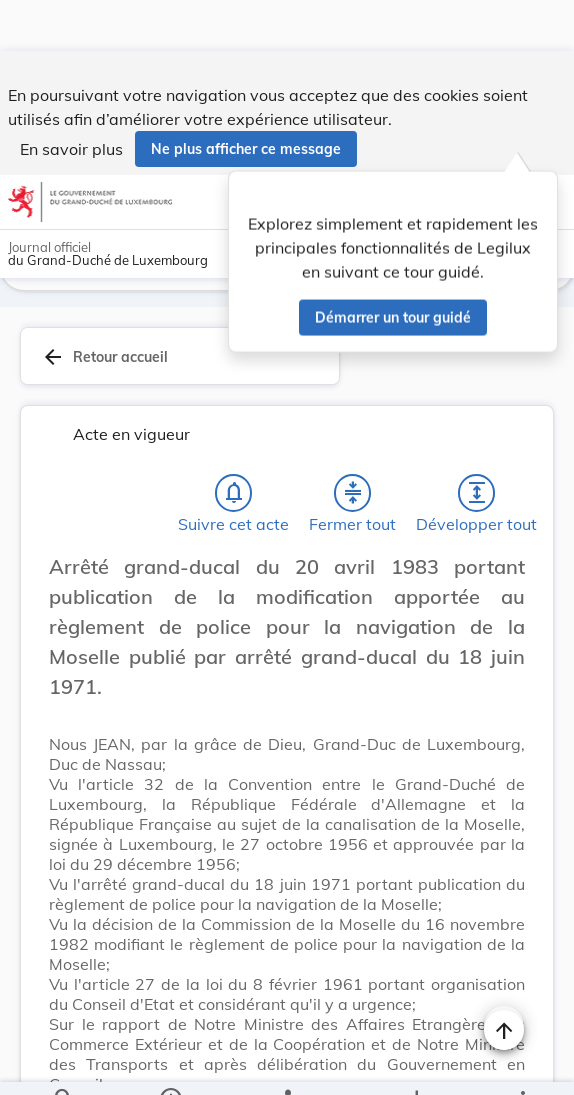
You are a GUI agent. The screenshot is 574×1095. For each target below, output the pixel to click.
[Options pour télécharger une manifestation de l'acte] (415, 1063)
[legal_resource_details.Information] (170, 1063)
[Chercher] (64, 1063)
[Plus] (522, 1063)
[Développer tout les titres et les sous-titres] (477, 446)
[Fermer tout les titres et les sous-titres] (353, 446)
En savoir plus (71, 98)
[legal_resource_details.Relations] (286, 1063)
